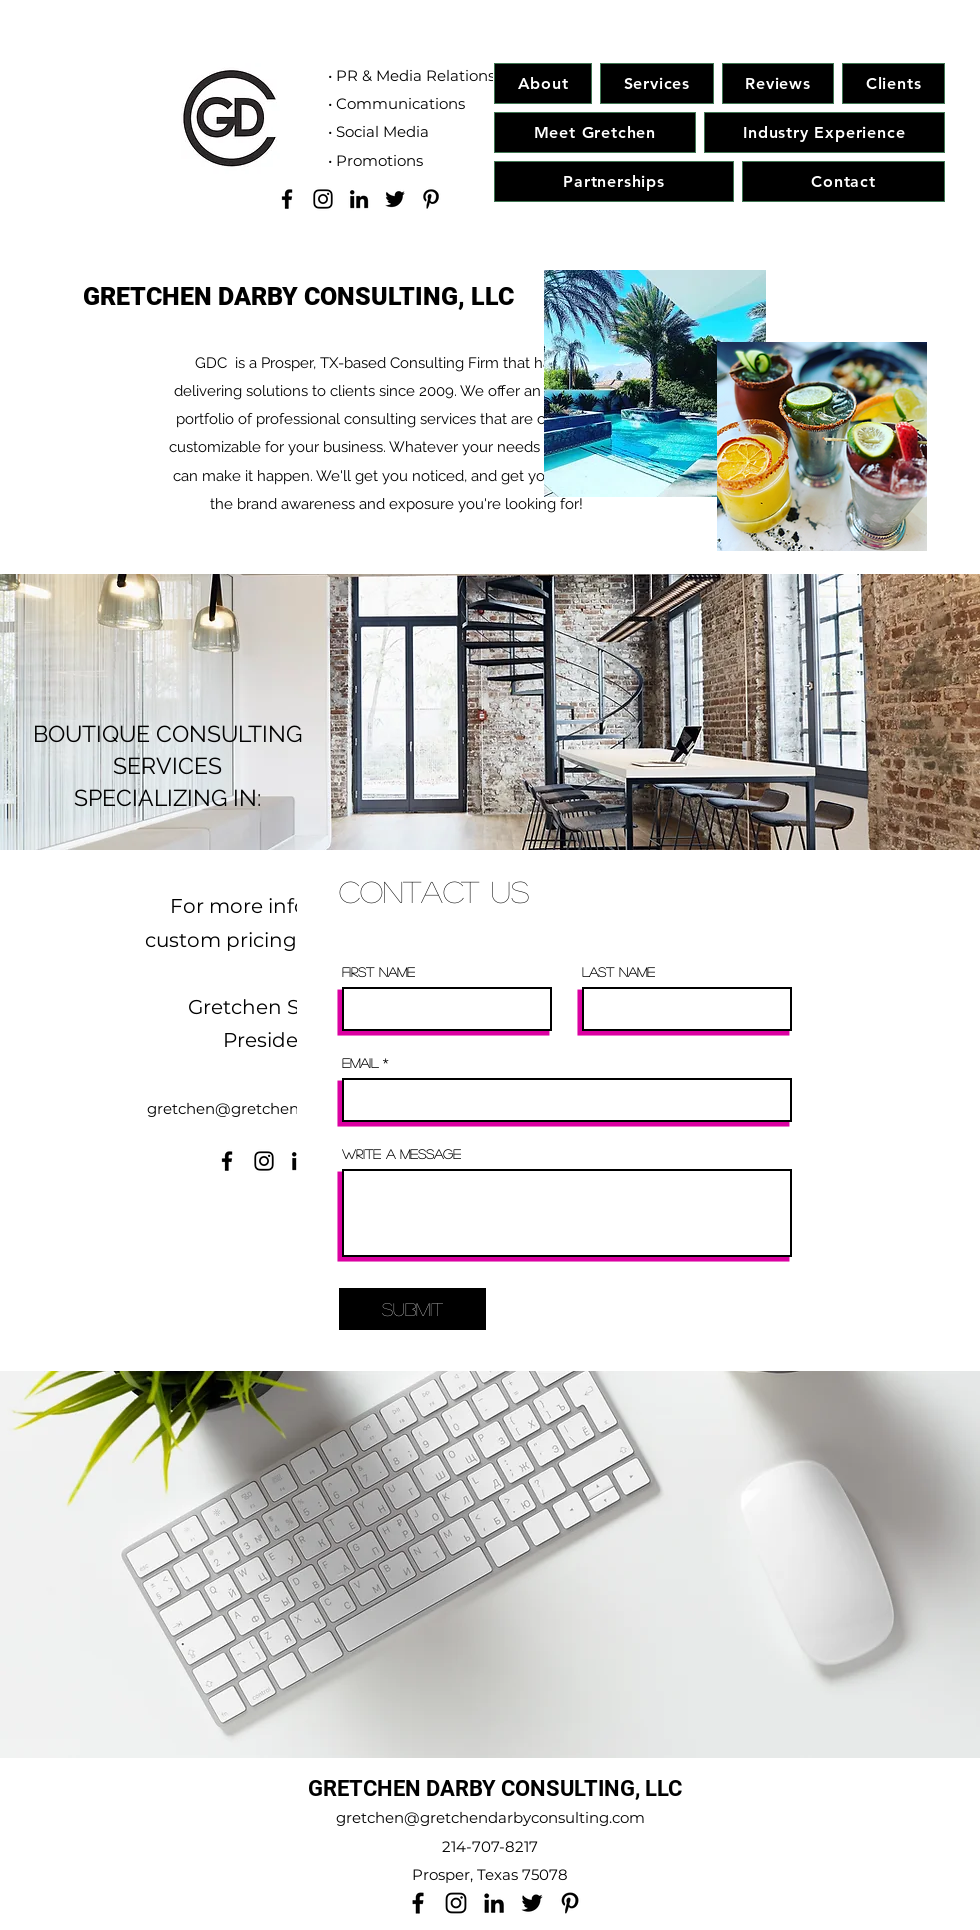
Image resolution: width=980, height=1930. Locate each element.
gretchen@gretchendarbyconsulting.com (490, 1817)
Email (360, 1062)
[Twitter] (395, 199)
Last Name (618, 971)
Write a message (401, 1153)
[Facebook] (287, 199)
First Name (378, 971)
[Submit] (412, 1309)
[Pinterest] (431, 199)
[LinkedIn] (359, 199)
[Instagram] (323, 199)
